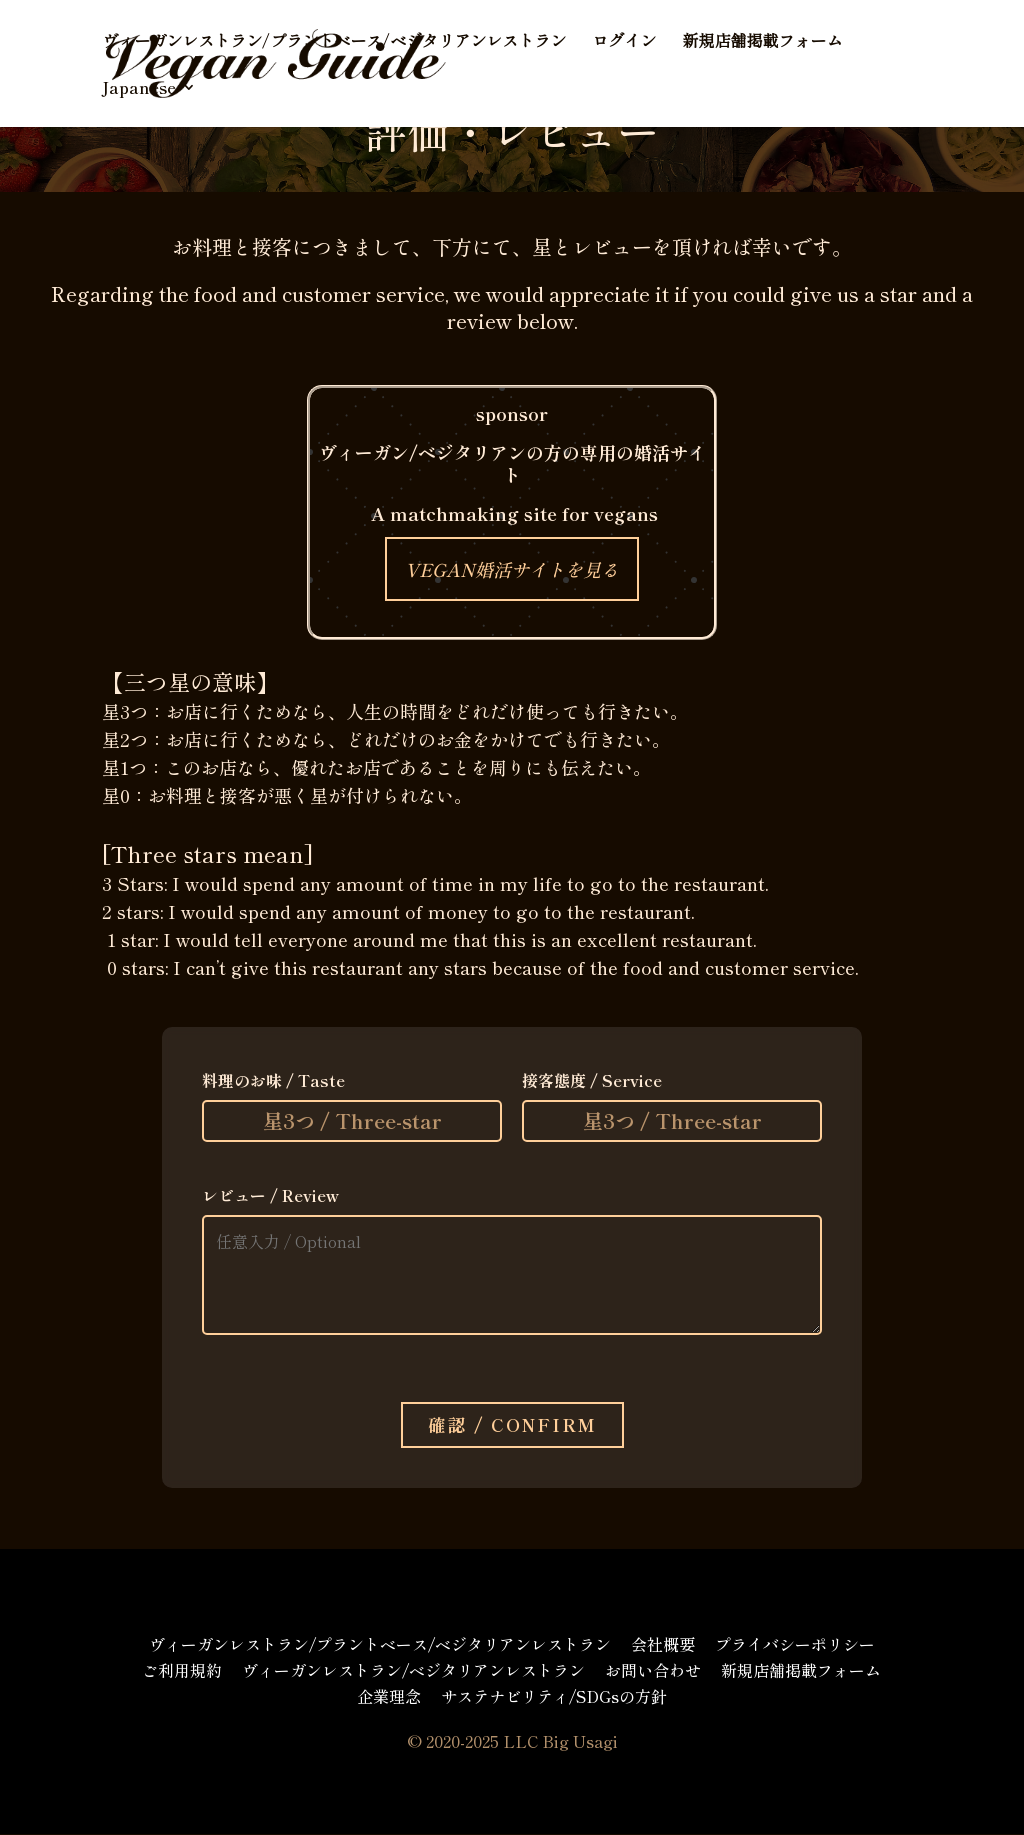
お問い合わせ (653, 1671)
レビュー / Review (270, 1195)
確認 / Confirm (512, 1425)
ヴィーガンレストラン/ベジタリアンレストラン (413, 1671)
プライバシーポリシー (795, 1645)
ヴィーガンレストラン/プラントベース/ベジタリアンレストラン (334, 42)
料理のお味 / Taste (273, 1080)
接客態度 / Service (592, 1080)
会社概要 (663, 1645)
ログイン (624, 42)
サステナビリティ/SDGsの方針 (554, 1697)
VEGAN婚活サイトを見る (512, 569)
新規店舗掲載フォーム (762, 42)
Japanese (139, 89)
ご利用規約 (182, 1671)
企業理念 (389, 1697)
